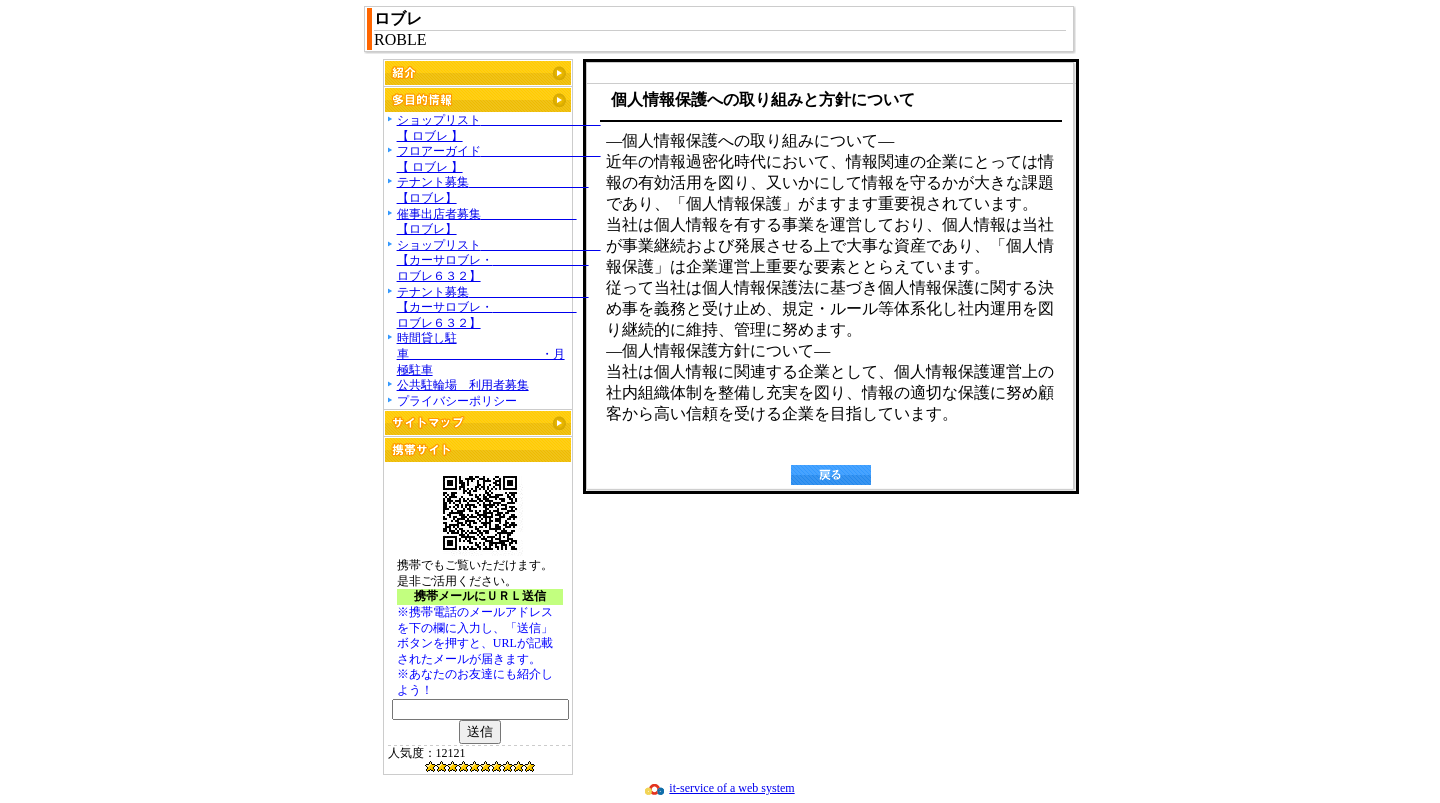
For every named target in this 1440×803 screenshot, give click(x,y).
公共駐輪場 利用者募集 (463, 385)
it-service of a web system (731, 788)
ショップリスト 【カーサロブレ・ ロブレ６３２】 (499, 260)
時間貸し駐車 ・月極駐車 (481, 353)
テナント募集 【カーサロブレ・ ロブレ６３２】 (493, 307)
